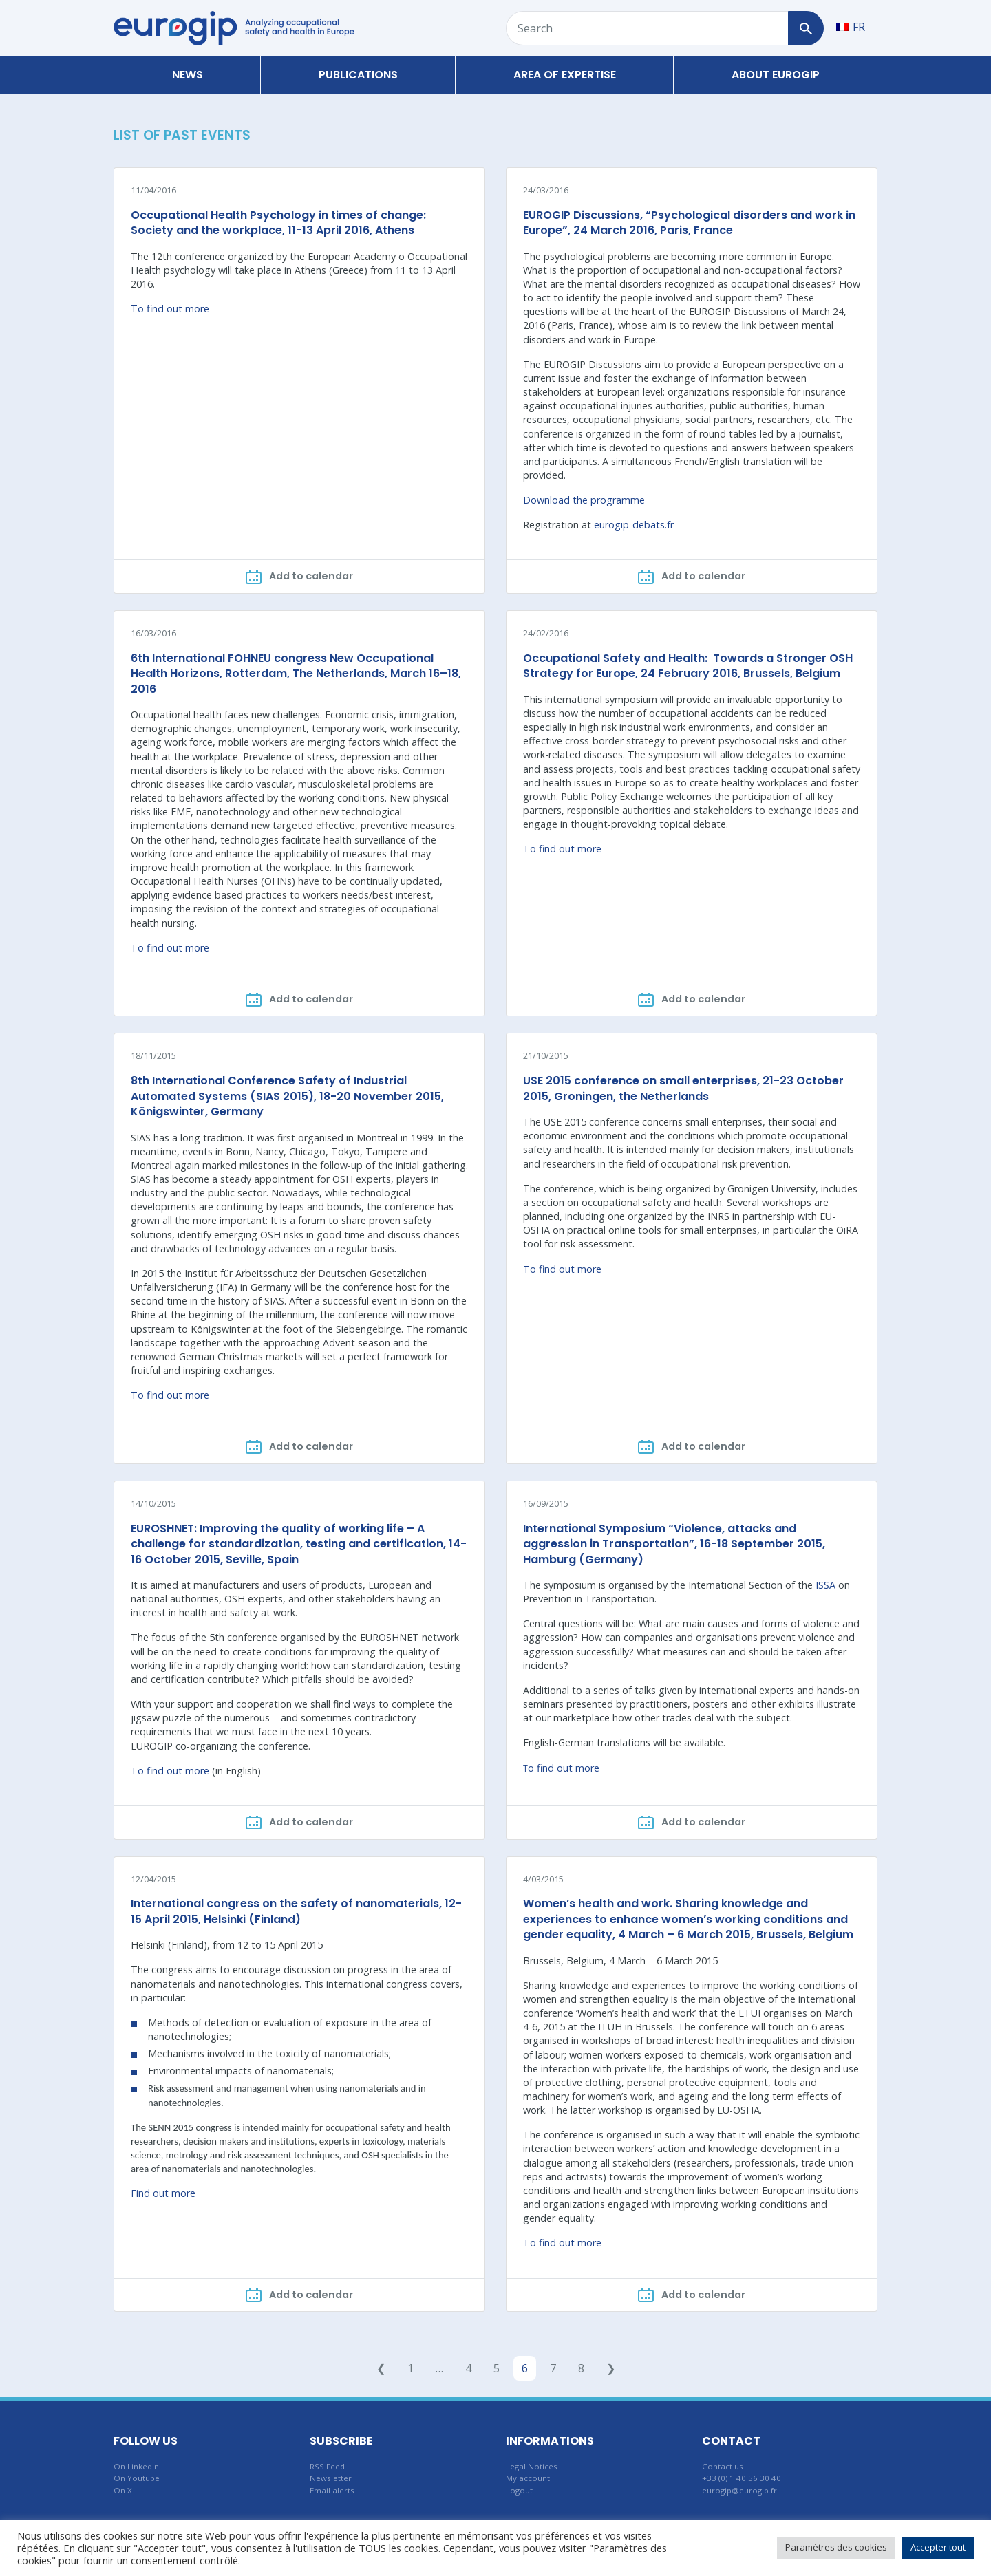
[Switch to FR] (850, 26)
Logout (519, 2490)
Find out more (163, 2193)
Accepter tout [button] (938, 2547)
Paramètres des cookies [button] (836, 2547)
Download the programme (584, 499)
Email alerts (332, 2490)
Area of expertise (564, 75)
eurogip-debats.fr (634, 524)
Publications (358, 75)
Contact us (722, 2466)
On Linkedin (136, 2466)
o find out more (561, 1767)
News (187, 75)
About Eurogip (776, 75)
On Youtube (137, 2478)
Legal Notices (531, 2466)
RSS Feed (327, 2466)
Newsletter (331, 2478)
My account (528, 2478)
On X (123, 2490)
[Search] (805, 28)
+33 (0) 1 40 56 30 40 (741, 2478)
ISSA (825, 1584)
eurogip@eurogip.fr (739, 2490)
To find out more (170, 308)
